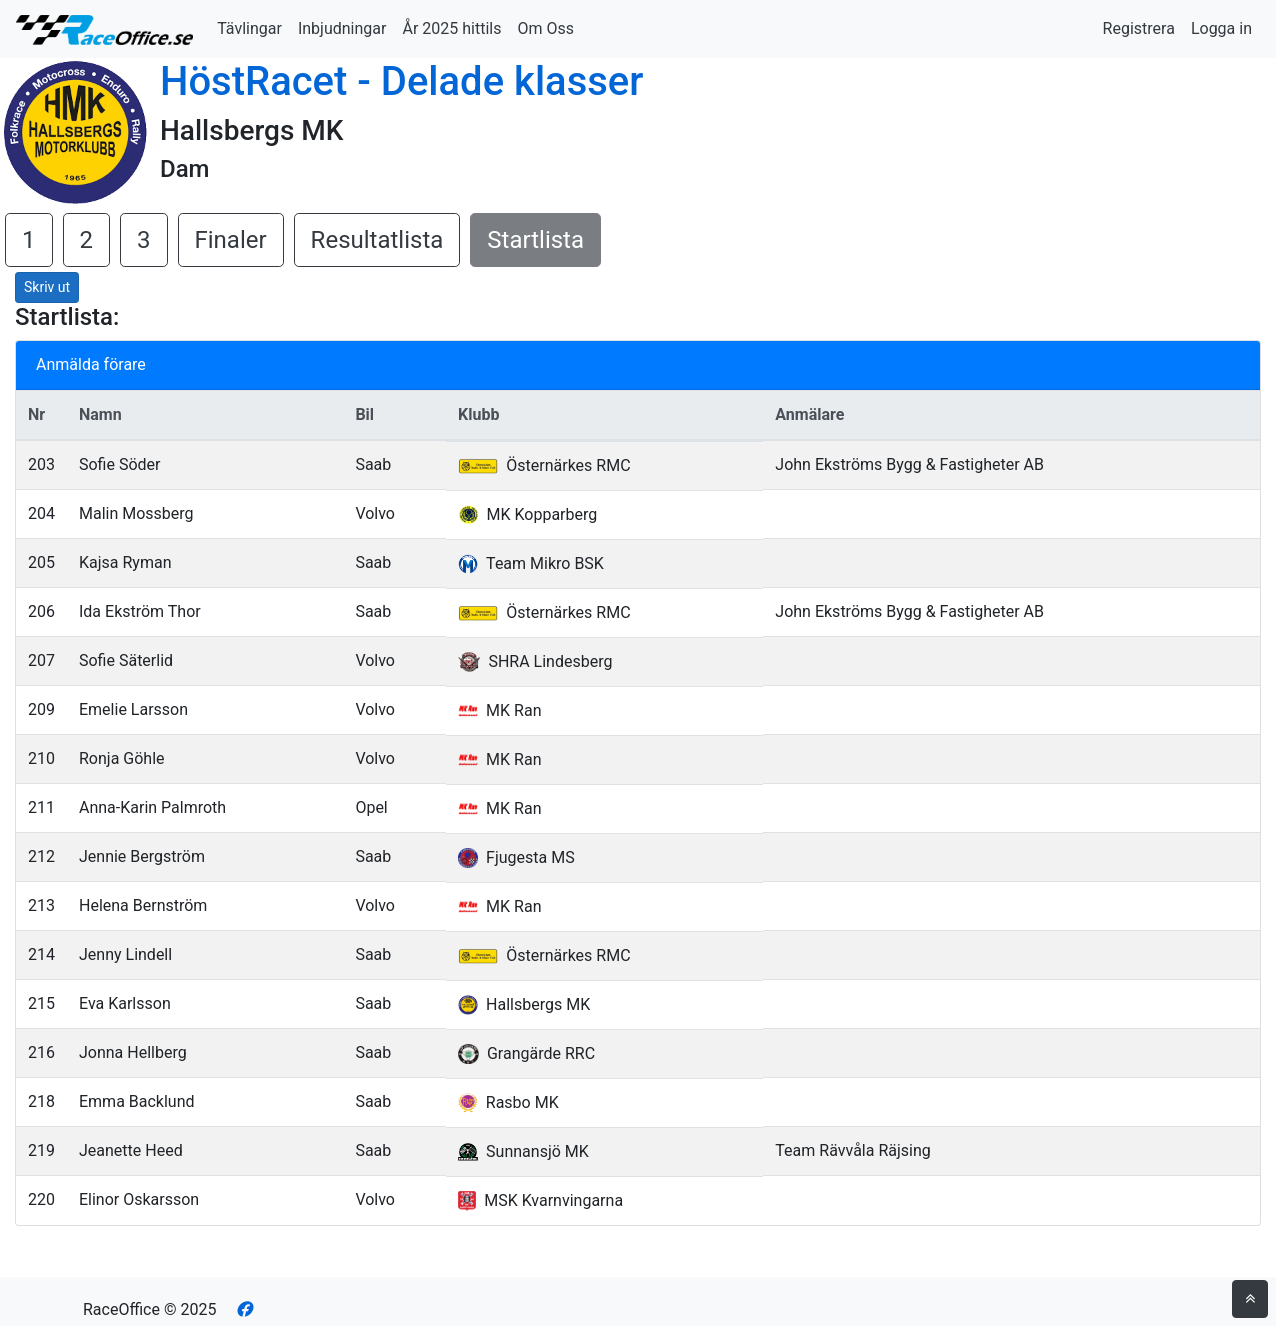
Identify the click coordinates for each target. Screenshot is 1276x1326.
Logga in (1221, 28)
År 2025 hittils (451, 28)
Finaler (231, 240)
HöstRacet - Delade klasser (401, 81)
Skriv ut (47, 287)
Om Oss (545, 28)
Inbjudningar (342, 28)
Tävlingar (249, 28)
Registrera (1139, 28)
